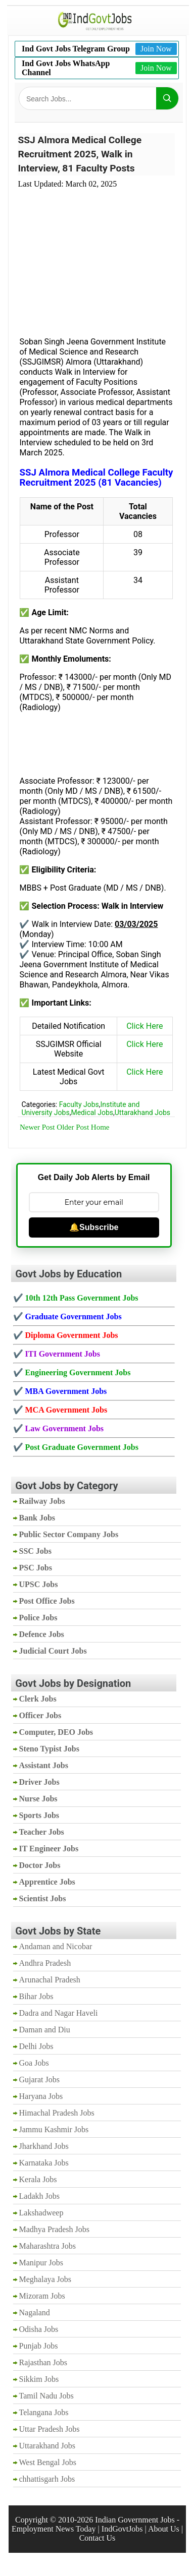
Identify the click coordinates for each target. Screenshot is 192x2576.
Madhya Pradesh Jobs (54, 2229)
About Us (163, 2529)
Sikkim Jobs (39, 2379)
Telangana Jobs (44, 2412)
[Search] (167, 98)
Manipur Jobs (41, 2262)
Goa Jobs (34, 2063)
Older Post (73, 1127)
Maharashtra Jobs (47, 2246)
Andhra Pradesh (45, 1963)
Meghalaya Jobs (45, 2279)
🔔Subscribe (93, 1227)
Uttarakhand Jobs (142, 1112)
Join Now (156, 48)
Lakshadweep (41, 2212)
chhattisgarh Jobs (47, 2479)
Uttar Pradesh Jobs (49, 2429)
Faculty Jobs (79, 1104)
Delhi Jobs (36, 2046)
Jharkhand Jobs (44, 2146)
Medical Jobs (92, 1112)
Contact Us (97, 2538)
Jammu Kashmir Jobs (54, 2129)
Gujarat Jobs (39, 2079)
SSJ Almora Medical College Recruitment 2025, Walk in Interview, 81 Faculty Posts (79, 154)
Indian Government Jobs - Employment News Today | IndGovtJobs (95, 2524)
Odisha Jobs (39, 2329)
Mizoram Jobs (42, 2296)
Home (100, 1127)
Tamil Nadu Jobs (46, 2395)
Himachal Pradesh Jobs (56, 2113)
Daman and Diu (44, 2029)
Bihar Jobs (36, 1996)
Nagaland (34, 2312)
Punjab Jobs (38, 2345)
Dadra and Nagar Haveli (58, 2013)
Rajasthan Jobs (43, 2362)
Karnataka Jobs (44, 2162)
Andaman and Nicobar (55, 1946)
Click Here (144, 1026)
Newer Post (37, 1127)
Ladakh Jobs (39, 2196)
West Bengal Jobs (47, 2462)
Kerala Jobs (38, 2179)
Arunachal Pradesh (49, 1979)
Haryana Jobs (41, 2096)
